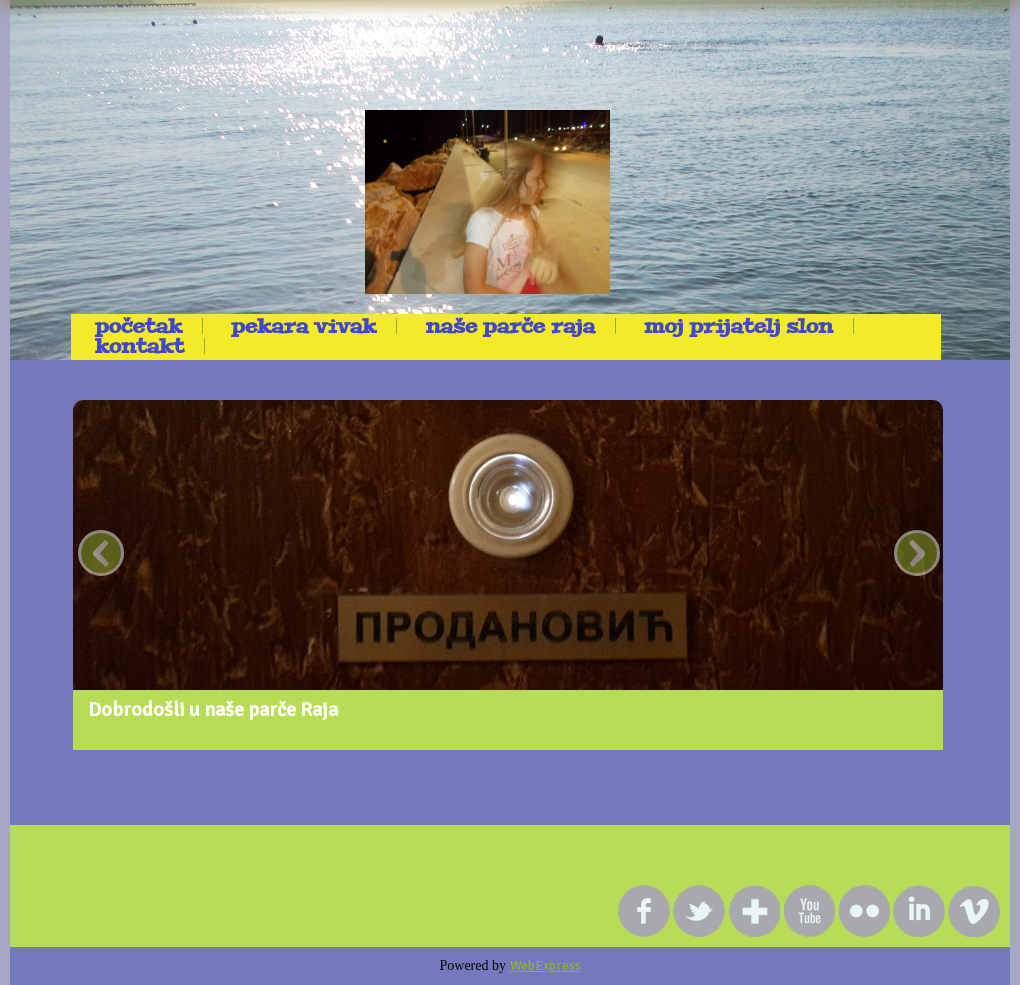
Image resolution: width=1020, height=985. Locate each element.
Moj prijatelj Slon (738, 326)
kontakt (139, 346)
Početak (138, 326)
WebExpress (545, 965)
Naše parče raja (510, 326)
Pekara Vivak (303, 326)
